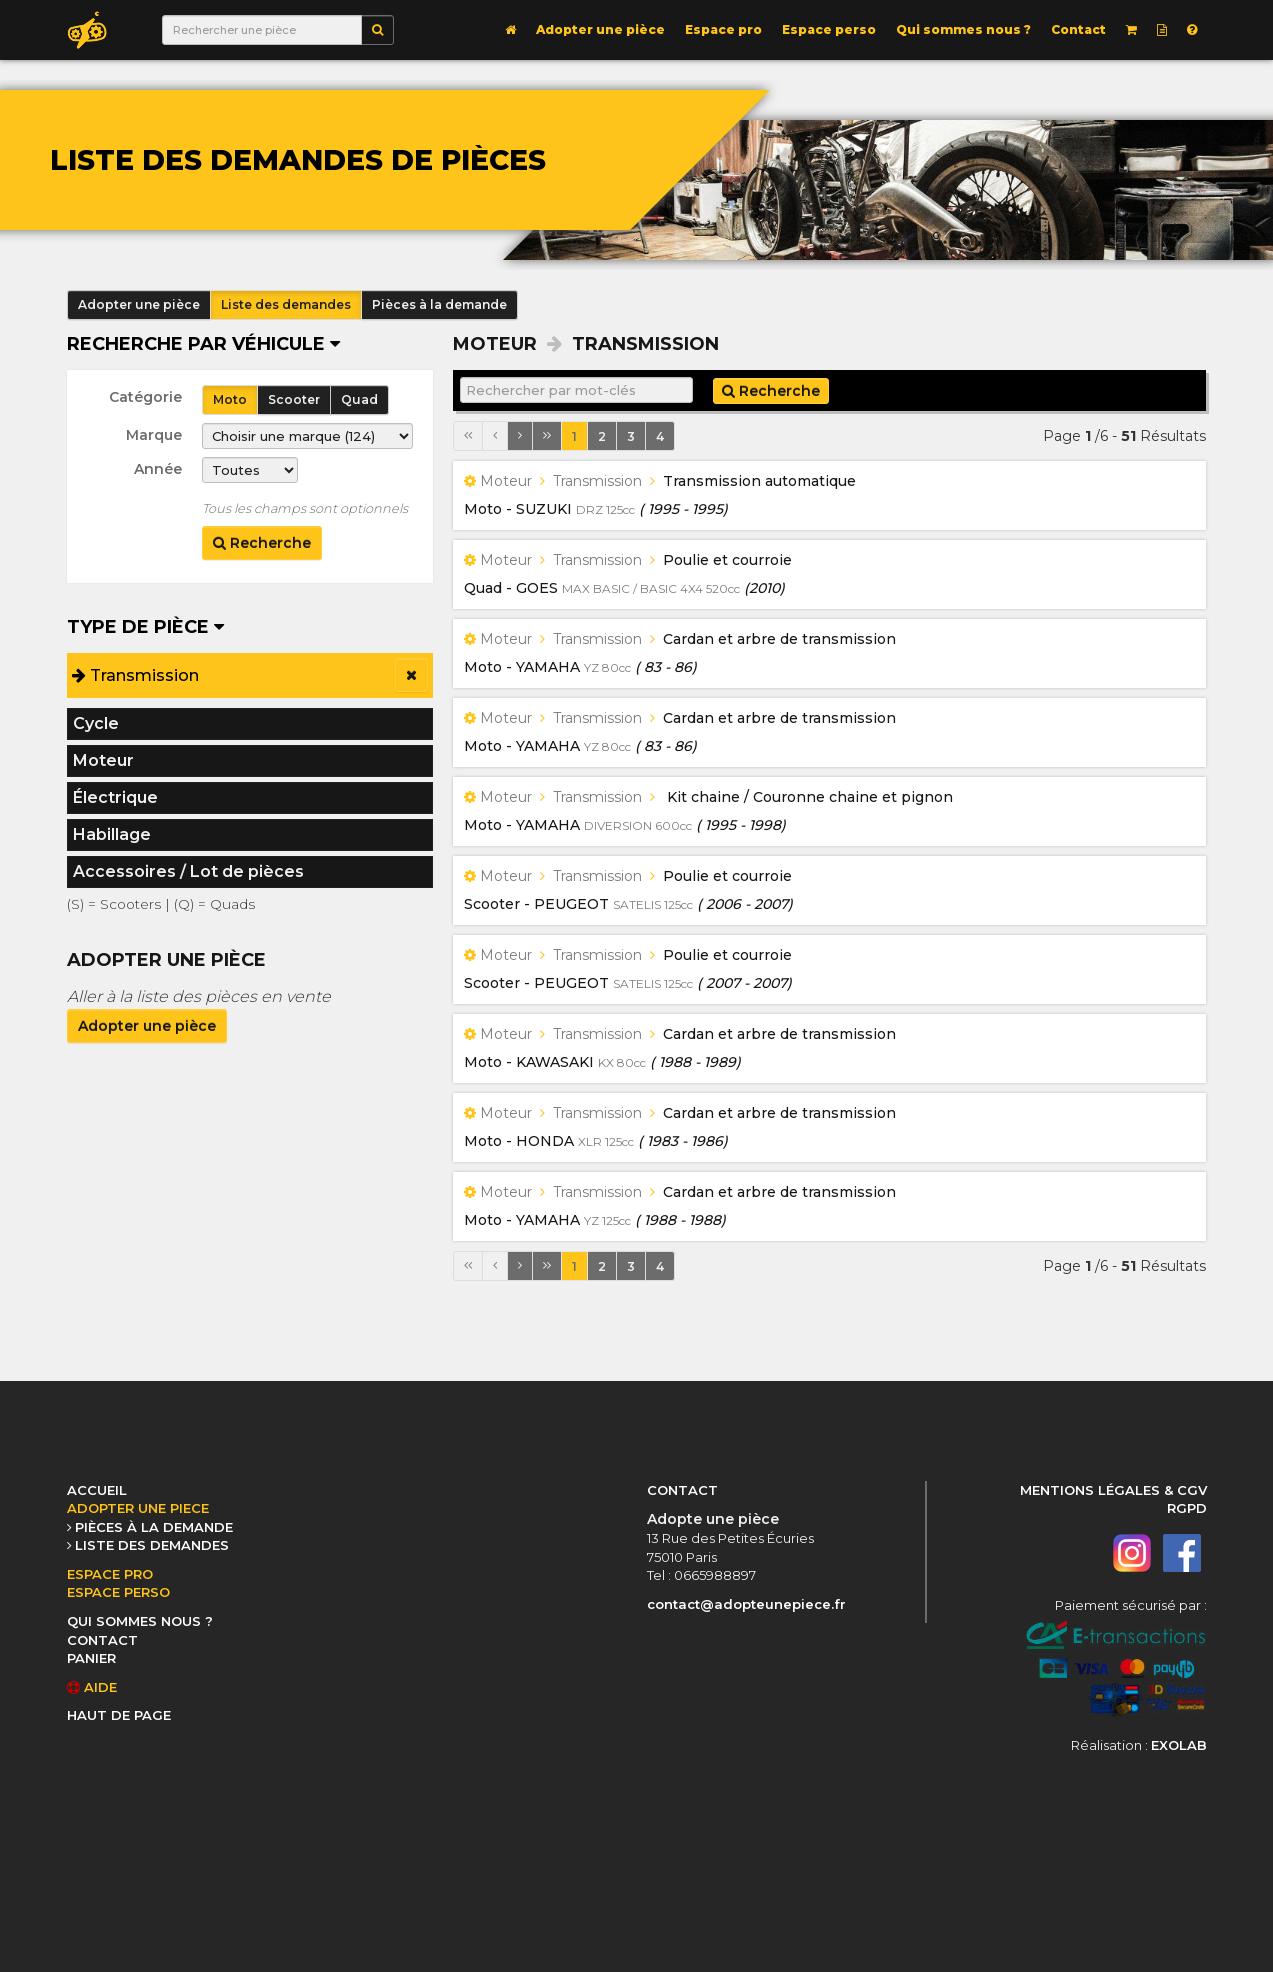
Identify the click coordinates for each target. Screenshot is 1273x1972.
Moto (230, 399)
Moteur (103, 760)
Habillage (112, 834)
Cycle (96, 723)
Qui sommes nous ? (963, 29)
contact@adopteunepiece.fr (746, 1604)
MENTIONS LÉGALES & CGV (1113, 1490)
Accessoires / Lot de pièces (188, 871)
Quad (359, 399)
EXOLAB (1179, 1745)
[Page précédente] (495, 436)
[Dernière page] (547, 436)
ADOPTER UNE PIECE (138, 1508)
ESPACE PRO (110, 1574)
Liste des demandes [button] (286, 304)
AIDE (92, 1687)
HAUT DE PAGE (119, 1715)
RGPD (1187, 1508)
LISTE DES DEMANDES (152, 1545)
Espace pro (723, 29)
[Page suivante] (520, 436)
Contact (1078, 29)
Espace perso (829, 29)
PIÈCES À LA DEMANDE (154, 1527)
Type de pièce (145, 627)
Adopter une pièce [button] (139, 304)
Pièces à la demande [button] (439, 304)
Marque (154, 435)
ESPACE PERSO (118, 1592)
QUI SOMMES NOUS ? (140, 1621)
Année (158, 469)
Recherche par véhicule (203, 344)
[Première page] (468, 436)
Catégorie (145, 397)
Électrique (115, 797)
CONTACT (102, 1640)
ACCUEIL (97, 1490)
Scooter (294, 399)
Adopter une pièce (600, 29)
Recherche (262, 543)
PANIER (91, 1658)
